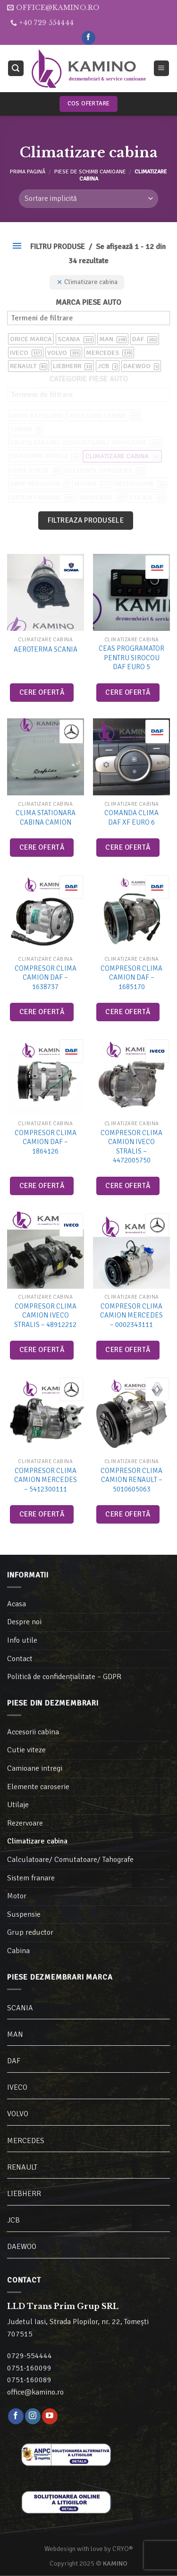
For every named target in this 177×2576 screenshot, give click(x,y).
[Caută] (16, 68)
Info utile (22, 1640)
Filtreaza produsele (86, 520)
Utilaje (18, 1804)
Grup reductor (30, 1932)
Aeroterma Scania (45, 649)
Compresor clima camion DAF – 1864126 (45, 1142)
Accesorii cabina (33, 1732)
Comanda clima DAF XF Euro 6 (131, 818)
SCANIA (20, 2008)
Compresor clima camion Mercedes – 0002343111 (131, 1315)
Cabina (18, 1951)
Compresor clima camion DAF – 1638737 (45, 977)
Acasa (16, 1604)
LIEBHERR (24, 2193)
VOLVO (17, 2114)
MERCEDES (25, 2140)
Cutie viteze (26, 1750)
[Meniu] (161, 68)
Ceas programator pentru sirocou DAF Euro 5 (131, 657)
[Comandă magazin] (88, 199)
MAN (15, 2034)
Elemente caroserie (38, 1787)
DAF (13, 2061)
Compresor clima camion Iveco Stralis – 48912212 (45, 1315)
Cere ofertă (41, 692)
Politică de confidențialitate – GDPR (64, 1676)
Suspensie (24, 1914)
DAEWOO (21, 2246)
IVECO (17, 2087)
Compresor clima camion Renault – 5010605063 (131, 1479)
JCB (13, 2220)
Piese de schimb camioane (90, 171)
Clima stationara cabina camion (46, 818)
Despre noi (24, 1622)
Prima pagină (27, 171)
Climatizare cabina (37, 1841)
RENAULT (22, 2167)
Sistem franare (31, 1878)
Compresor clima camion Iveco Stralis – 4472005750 (131, 1147)
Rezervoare (25, 1823)
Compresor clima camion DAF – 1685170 (131, 977)
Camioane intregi (34, 1768)
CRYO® (122, 2548)
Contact (20, 1658)
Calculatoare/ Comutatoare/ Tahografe (70, 1859)
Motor (16, 1896)
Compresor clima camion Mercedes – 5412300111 (45, 1479)
